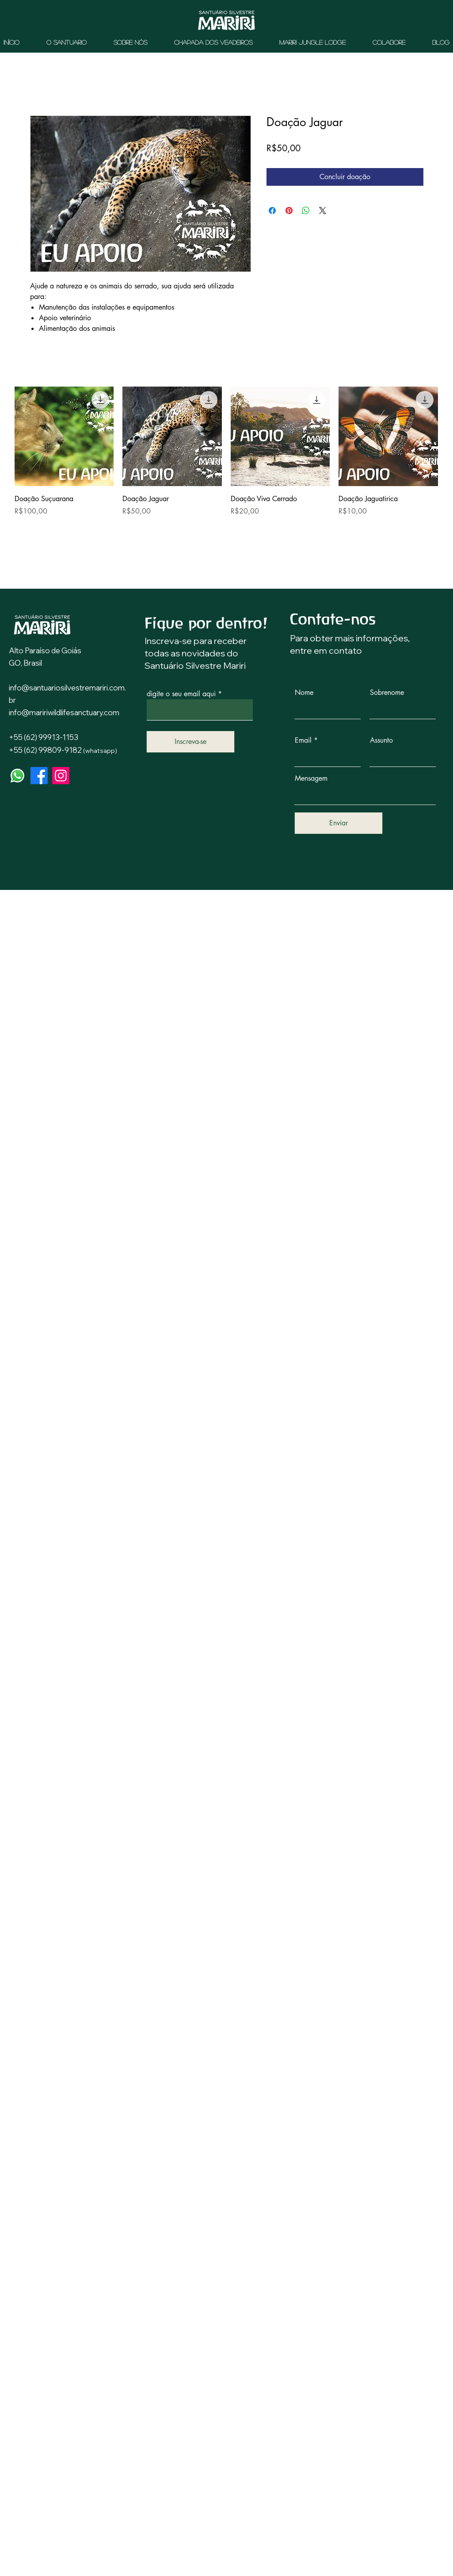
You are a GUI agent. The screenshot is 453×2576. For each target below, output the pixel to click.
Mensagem (311, 778)
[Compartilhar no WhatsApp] (306, 210)
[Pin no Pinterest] (289, 210)
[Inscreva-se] (190, 742)
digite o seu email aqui (181, 694)
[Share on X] (322, 210)
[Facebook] (39, 775)
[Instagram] (60, 775)
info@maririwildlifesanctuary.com (64, 712)
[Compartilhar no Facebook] (272, 210)
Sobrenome (387, 692)
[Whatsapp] (17, 775)
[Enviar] (338, 823)
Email (303, 740)
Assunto (381, 740)
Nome (304, 692)
